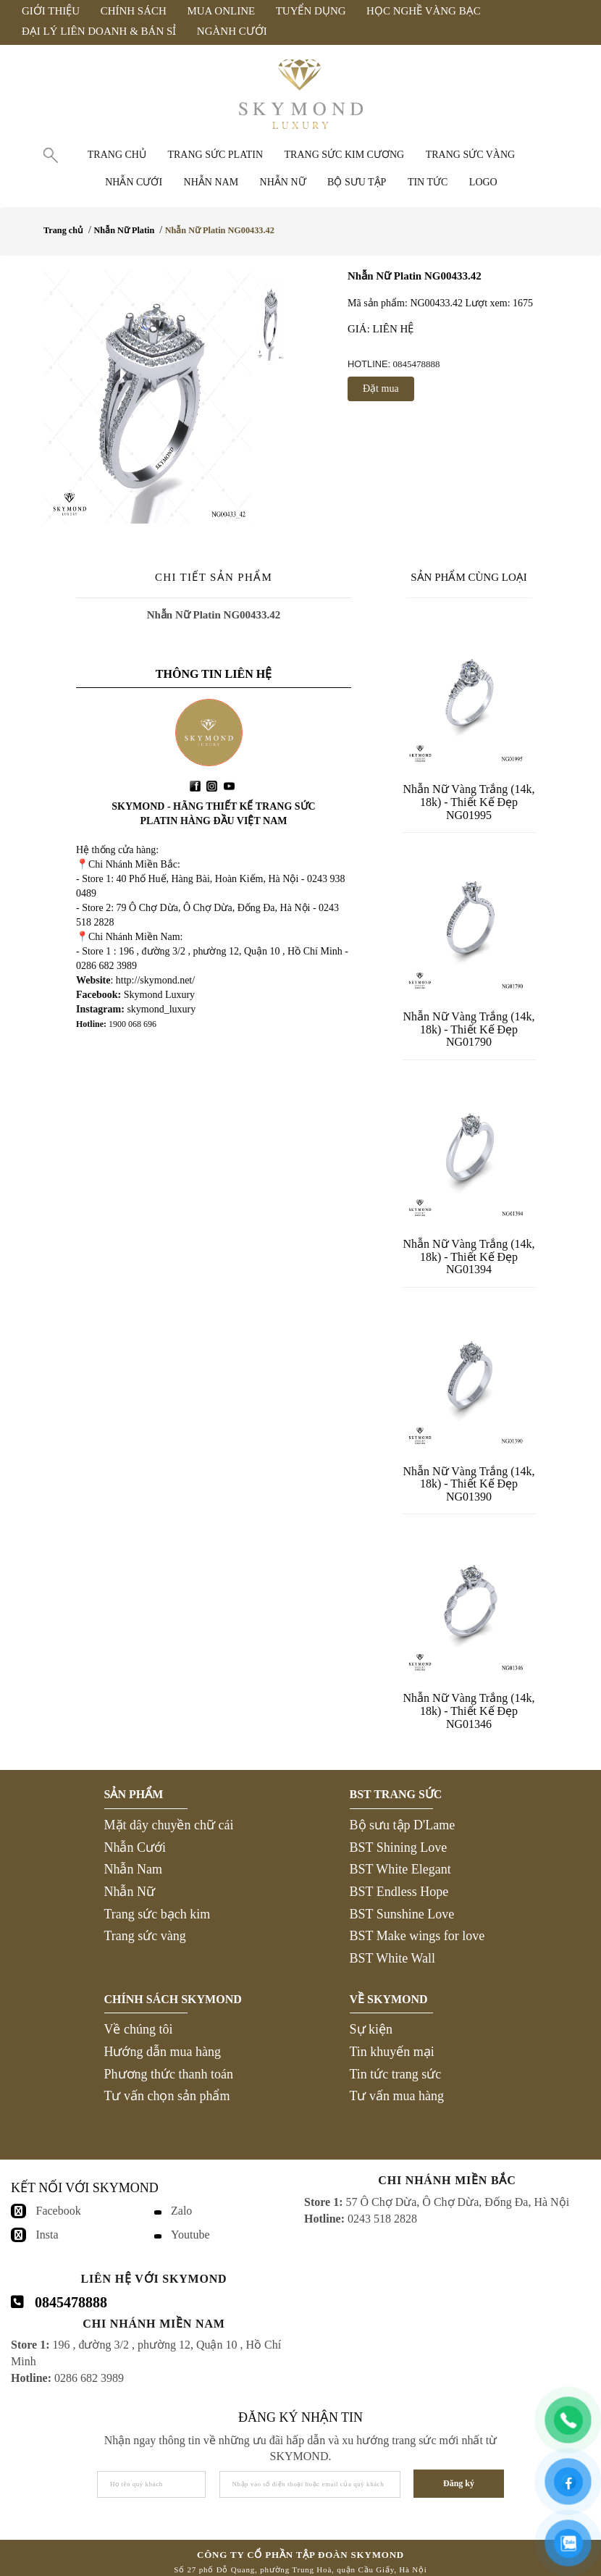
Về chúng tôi (138, 2029)
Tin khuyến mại (392, 2051)
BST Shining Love (398, 1847)
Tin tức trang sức (396, 2074)
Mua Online (221, 11)
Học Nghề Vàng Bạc (423, 11)
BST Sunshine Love (402, 1914)
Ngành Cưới (232, 31)
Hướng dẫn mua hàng (162, 2051)
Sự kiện (371, 2029)
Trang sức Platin (215, 154)
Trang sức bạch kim (157, 1914)
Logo (483, 182)
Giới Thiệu (51, 11)
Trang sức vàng (471, 154)
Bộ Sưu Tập (356, 182)
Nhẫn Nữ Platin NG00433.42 (219, 230)
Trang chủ (117, 154)
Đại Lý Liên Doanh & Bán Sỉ (99, 31)
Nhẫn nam (211, 182)
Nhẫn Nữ (130, 1891)
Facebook (58, 2210)
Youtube (190, 2234)
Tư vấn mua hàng (397, 2096)
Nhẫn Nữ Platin (123, 230)
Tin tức (427, 182)
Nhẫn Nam (133, 1869)
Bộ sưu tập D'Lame (402, 1825)
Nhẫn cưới (133, 182)
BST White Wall (393, 1958)
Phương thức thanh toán (168, 2074)
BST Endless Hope (399, 1891)
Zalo (181, 2210)
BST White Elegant (400, 1869)
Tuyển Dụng (311, 11)
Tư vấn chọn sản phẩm (167, 2096)
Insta (47, 2234)
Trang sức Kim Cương (345, 154)
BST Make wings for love (417, 1936)
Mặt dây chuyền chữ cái (169, 1825)
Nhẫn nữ (283, 182)
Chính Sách (134, 11)
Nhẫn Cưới (135, 1847)
